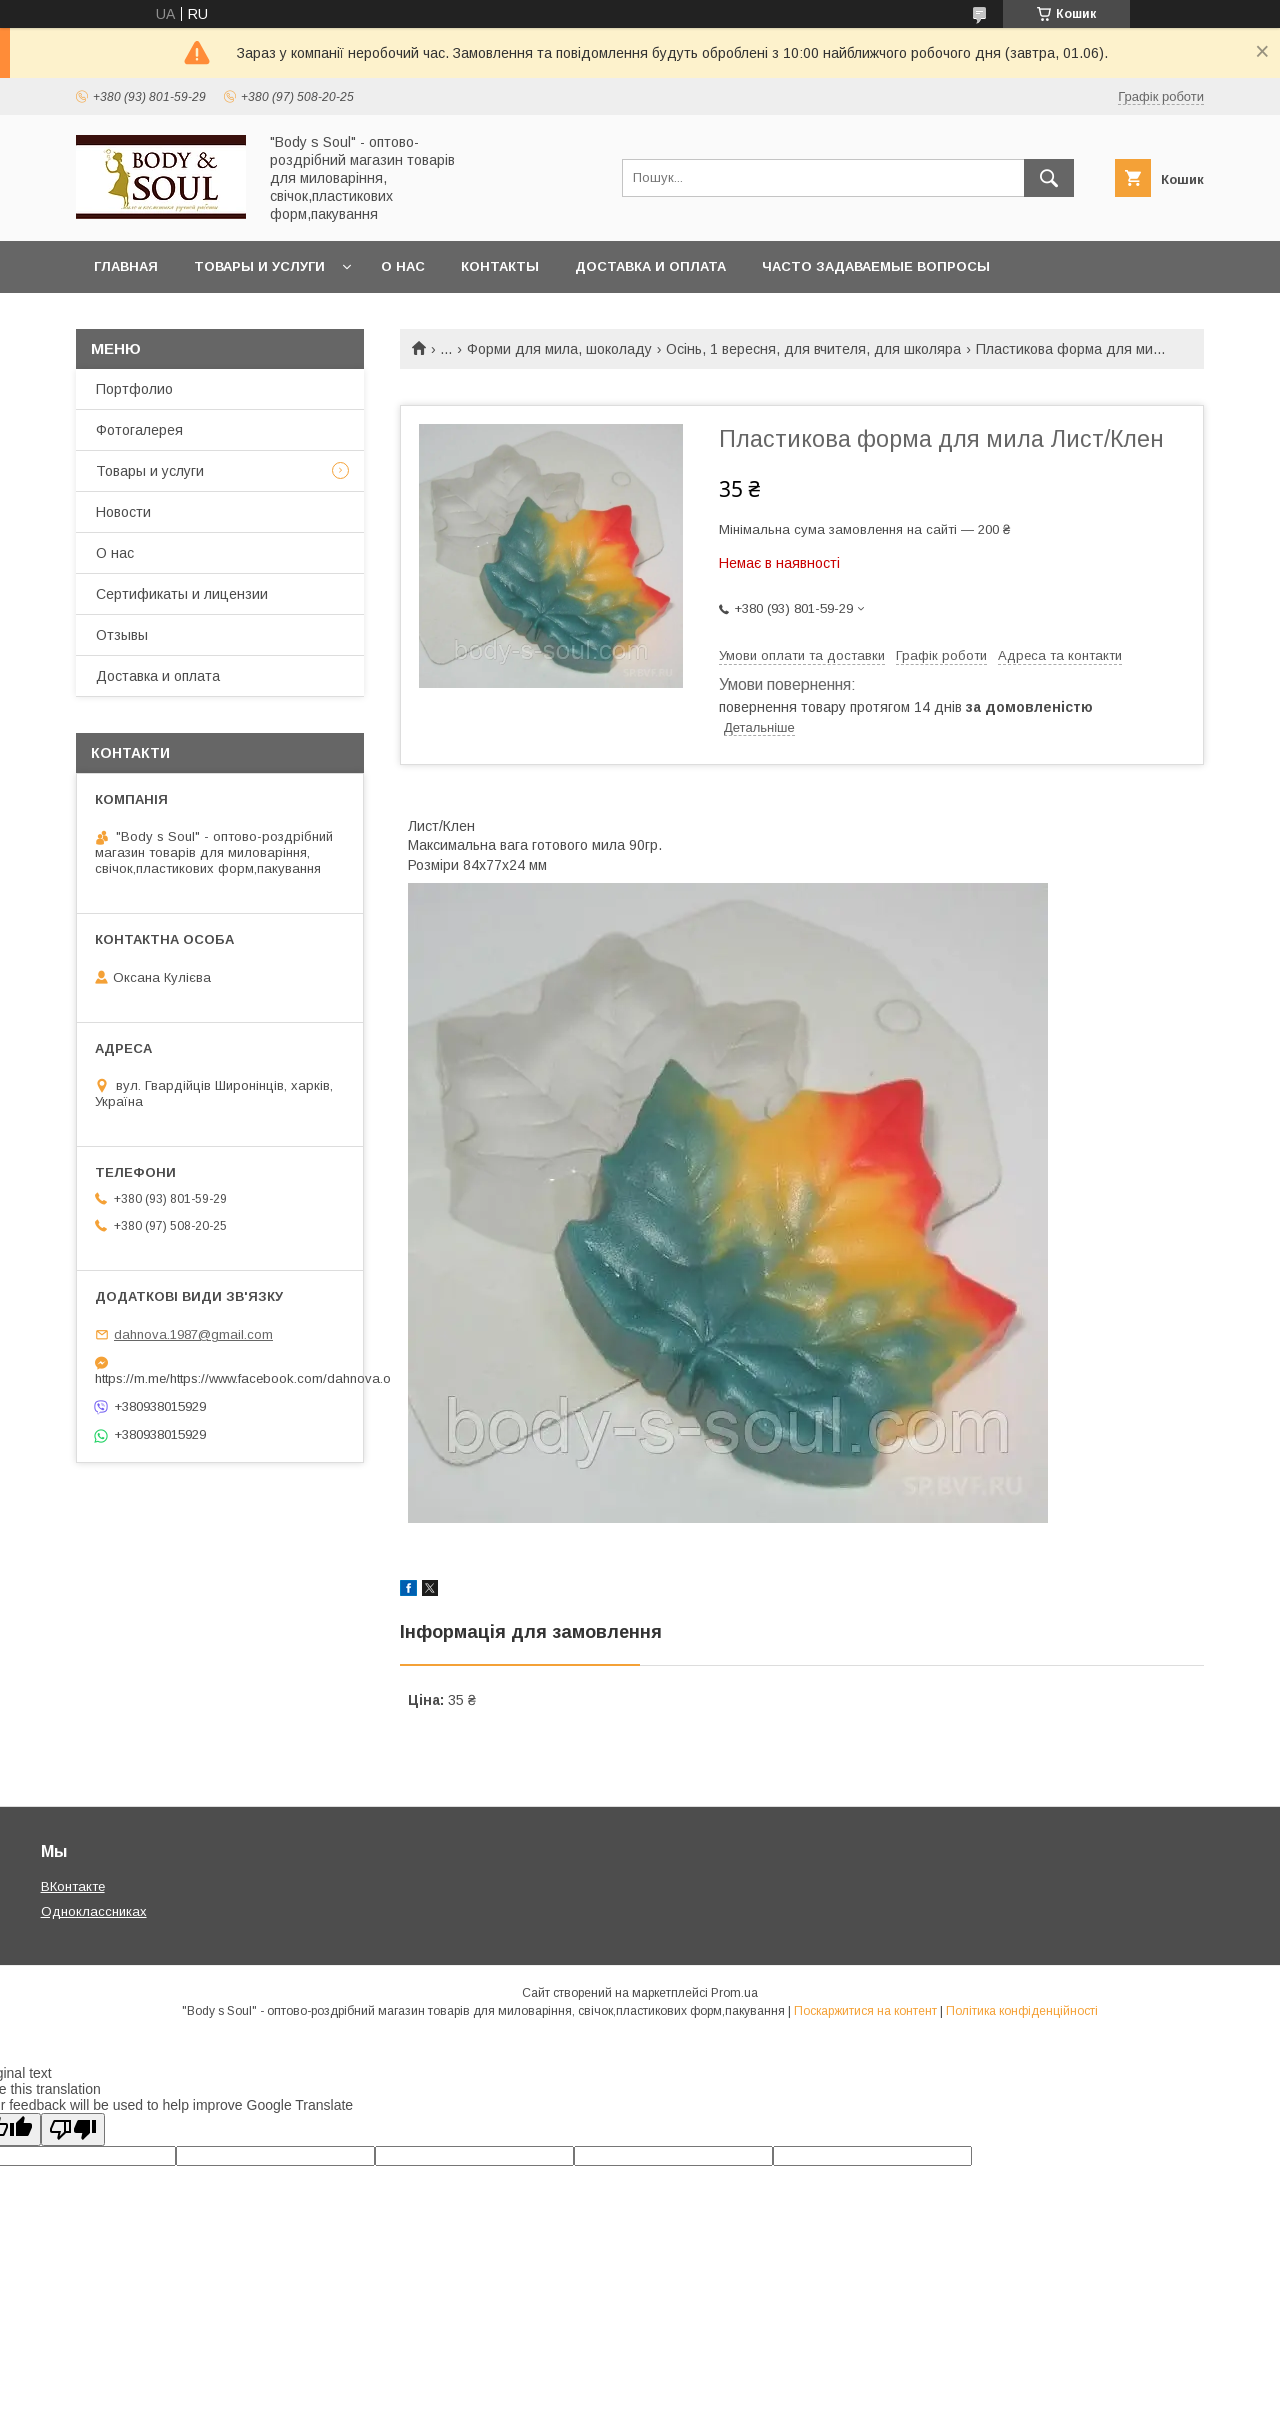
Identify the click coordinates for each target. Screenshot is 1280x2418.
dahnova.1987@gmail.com (193, 1334)
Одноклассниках (94, 1911)
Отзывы (122, 635)
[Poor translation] (73, 2129)
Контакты (500, 266)
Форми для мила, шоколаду (559, 349)
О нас (403, 266)
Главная (126, 266)
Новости (123, 512)
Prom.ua (734, 1993)
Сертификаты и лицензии (182, 594)
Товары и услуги (259, 266)
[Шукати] (1049, 178)
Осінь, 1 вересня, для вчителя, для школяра (813, 349)
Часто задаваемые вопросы (876, 266)
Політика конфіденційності (1022, 2011)
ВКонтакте (73, 1886)
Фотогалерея (139, 430)
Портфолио (134, 389)
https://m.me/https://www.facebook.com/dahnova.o (220, 1378)
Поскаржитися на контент (865, 2011)
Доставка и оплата (650, 266)
